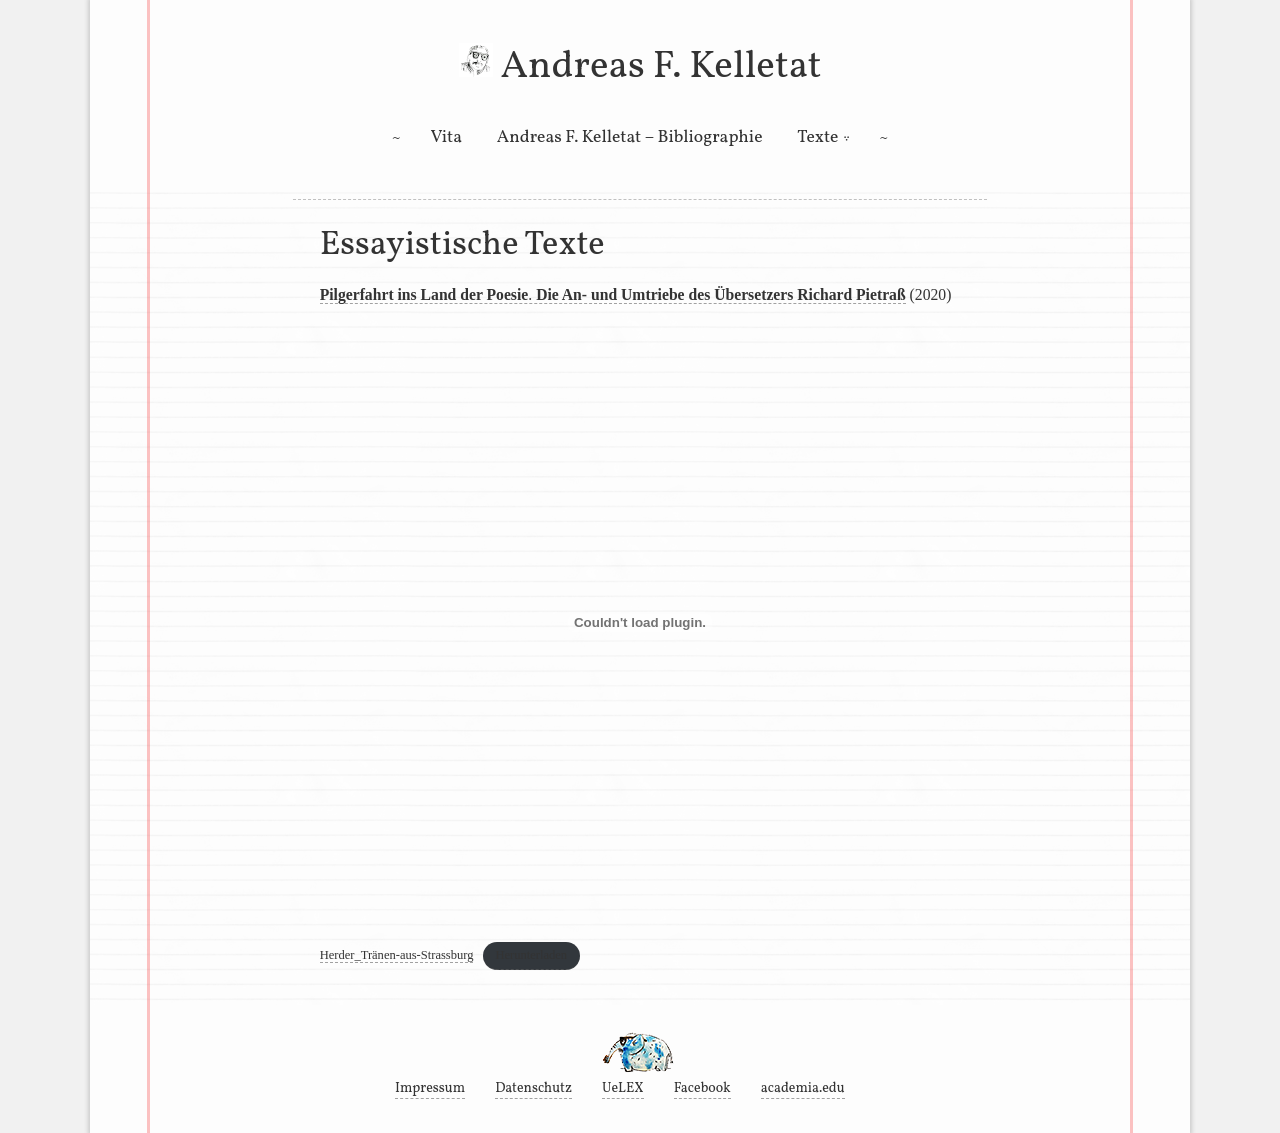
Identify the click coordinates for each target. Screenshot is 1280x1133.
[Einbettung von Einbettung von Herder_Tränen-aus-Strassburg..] (640, 623)
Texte (817, 137)
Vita (446, 137)
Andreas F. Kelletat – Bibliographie (630, 137)
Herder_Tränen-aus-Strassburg (397, 955)
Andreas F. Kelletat (660, 67)
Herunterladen (531, 955)
